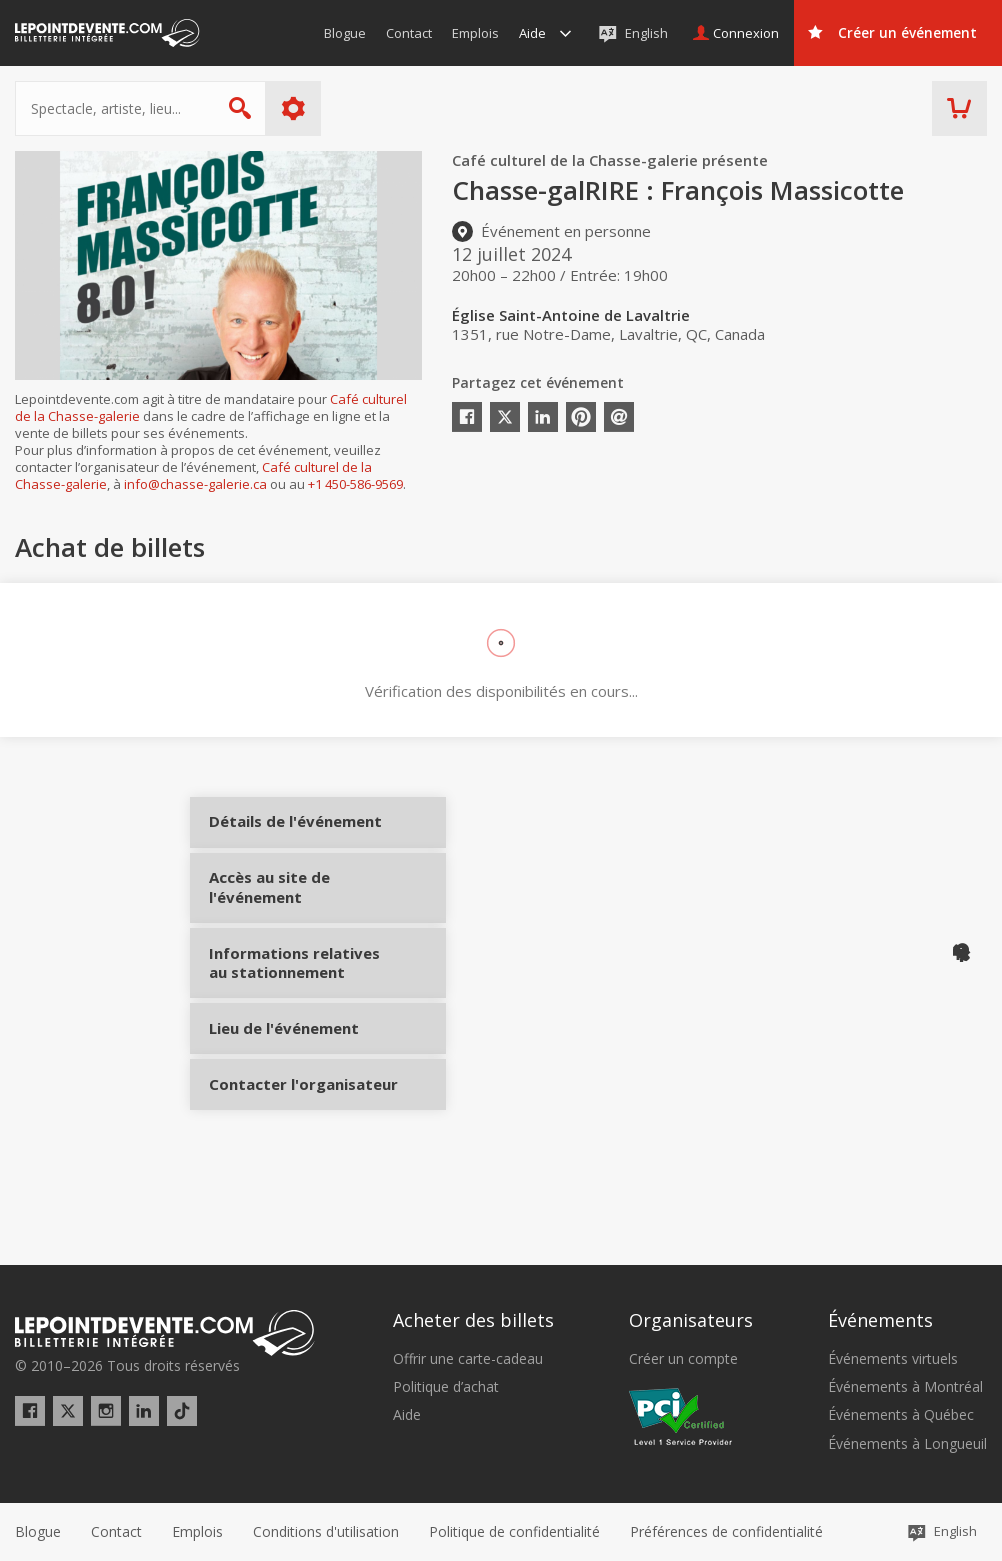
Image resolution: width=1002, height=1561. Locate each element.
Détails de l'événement (282, 838)
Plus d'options (293, 108)
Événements (880, 1321)
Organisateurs (691, 1321)
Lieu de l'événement (282, 1085)
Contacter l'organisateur (282, 1159)
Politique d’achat (446, 1388)
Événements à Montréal (905, 1388)
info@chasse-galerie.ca (195, 484)
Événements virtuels (893, 1359)
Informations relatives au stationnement (282, 1007)
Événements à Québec (901, 1416)
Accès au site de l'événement (282, 922)
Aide (407, 1416)
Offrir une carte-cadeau (468, 1359)
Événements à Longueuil (907, 1444)
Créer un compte (683, 1359)
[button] (726, 1532)
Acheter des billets (473, 1321)
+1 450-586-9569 (355, 484)
